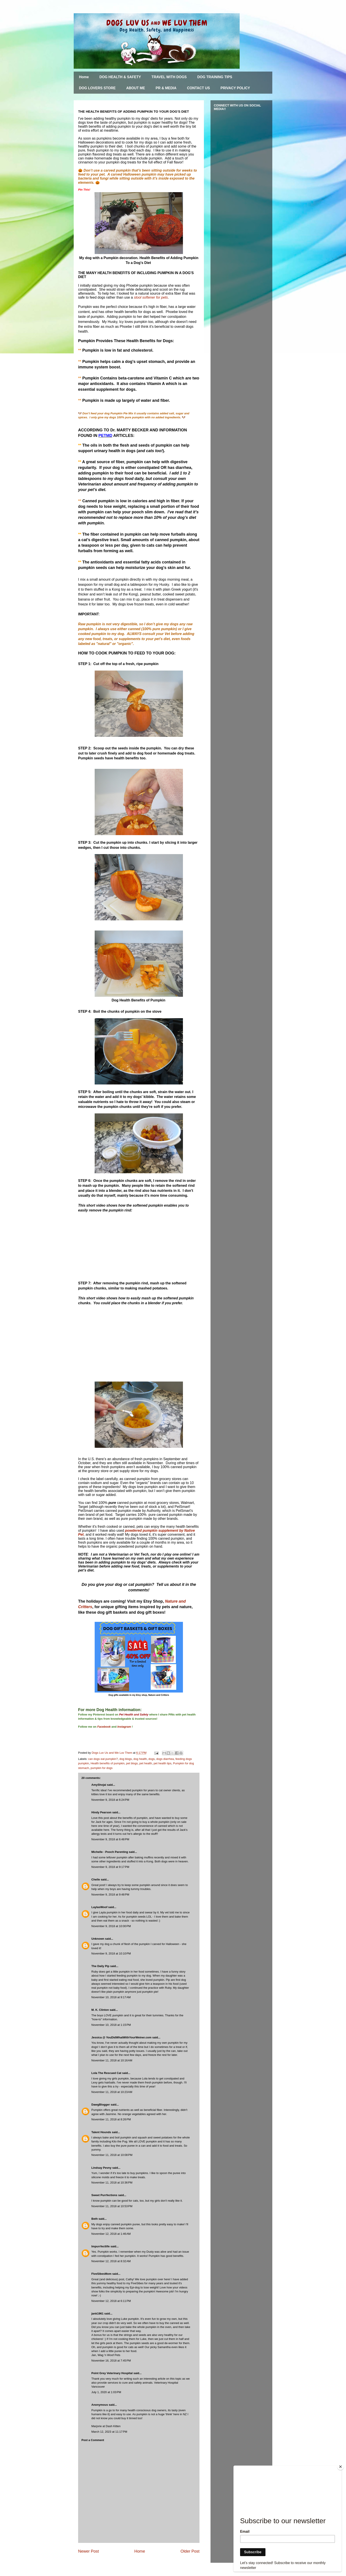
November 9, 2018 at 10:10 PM (111, 1953)
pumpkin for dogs (101, 1768)
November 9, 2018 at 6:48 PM (110, 1839)
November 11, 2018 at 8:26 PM (111, 2119)
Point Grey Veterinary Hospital (112, 2373)
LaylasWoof (99, 1907)
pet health (145, 1763)
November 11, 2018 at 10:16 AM (111, 2060)
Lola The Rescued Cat (106, 2073)
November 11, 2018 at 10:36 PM (111, 2182)
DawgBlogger (100, 2104)
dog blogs (125, 1759)
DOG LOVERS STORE (97, 88)
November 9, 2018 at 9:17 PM (110, 1867)
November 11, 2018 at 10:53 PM (111, 2206)
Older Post (190, 2551)
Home (84, 77)
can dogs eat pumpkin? (103, 1759)
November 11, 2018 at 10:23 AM (111, 2092)
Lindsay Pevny (101, 2167)
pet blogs (132, 1763)
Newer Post (88, 2551)
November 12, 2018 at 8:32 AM (111, 2261)
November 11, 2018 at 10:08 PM (111, 2155)
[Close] (340, 2466)
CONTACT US (198, 88)
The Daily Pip (100, 1966)
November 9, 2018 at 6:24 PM (110, 1799)
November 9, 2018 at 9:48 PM (110, 1894)
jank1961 (97, 2313)
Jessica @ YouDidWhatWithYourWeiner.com (121, 2037)
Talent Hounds (101, 2132)
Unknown (97, 1938)
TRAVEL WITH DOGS (169, 77)
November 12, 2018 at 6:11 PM (111, 2301)
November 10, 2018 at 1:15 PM (111, 2024)
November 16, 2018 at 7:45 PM (111, 2360)
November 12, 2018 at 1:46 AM (111, 2233)
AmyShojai (98, 1784)
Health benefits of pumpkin (107, 1763)
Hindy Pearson (101, 1812)
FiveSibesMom (101, 2273)
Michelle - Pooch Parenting (109, 1852)
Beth (94, 2218)
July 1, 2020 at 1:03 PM (106, 2392)
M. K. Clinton (100, 2009)
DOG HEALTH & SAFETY (120, 77)
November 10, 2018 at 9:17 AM (111, 1997)
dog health (140, 1759)
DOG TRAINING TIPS (214, 77)
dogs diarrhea (165, 1759)
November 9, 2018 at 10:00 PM (111, 1926)
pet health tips (162, 1763)
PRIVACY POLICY (235, 88)
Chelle (95, 1879)
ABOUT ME (135, 88)
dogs (152, 1759)
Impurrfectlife (100, 2246)
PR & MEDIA (166, 88)
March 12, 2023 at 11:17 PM (109, 2431)
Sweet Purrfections (104, 2195)
